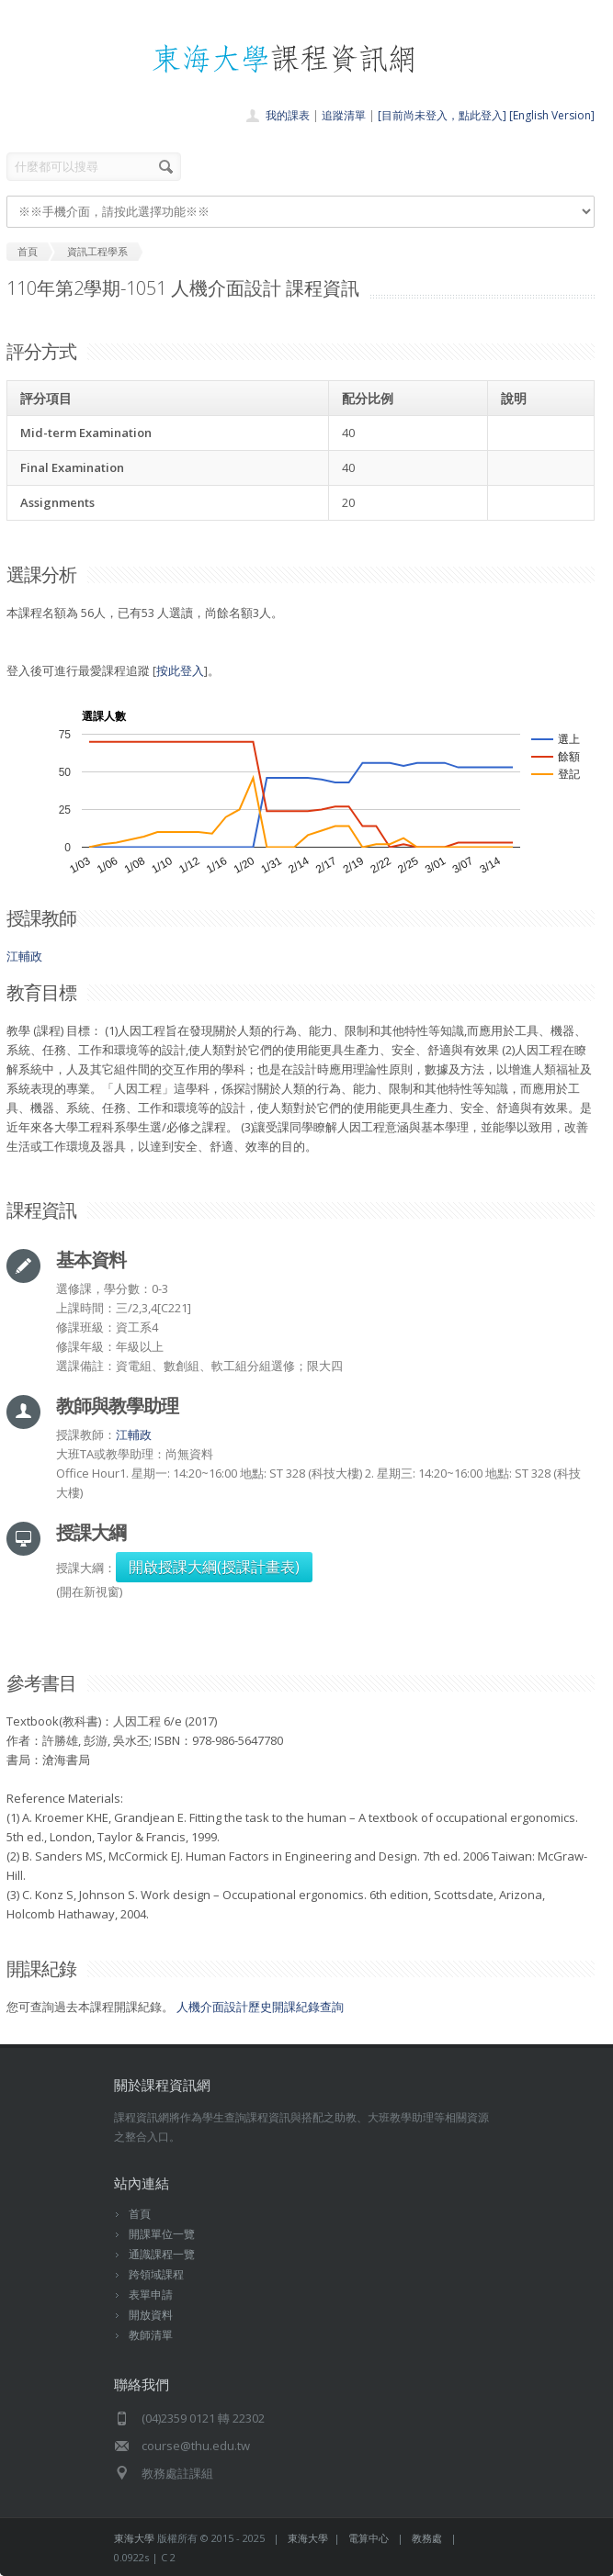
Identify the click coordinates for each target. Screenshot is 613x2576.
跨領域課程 (156, 2274)
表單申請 (151, 2294)
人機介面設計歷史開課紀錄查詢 (260, 2006)
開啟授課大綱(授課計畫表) (214, 1567)
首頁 (140, 2214)
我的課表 (288, 115)
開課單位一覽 (162, 2234)
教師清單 (151, 2335)
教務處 (427, 2538)
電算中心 (368, 2538)
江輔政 (24, 956)
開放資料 (151, 2315)
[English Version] (552, 115)
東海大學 (134, 2538)
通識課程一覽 (162, 2254)
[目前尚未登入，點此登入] (442, 115)
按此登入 (180, 670)
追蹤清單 (344, 115)
